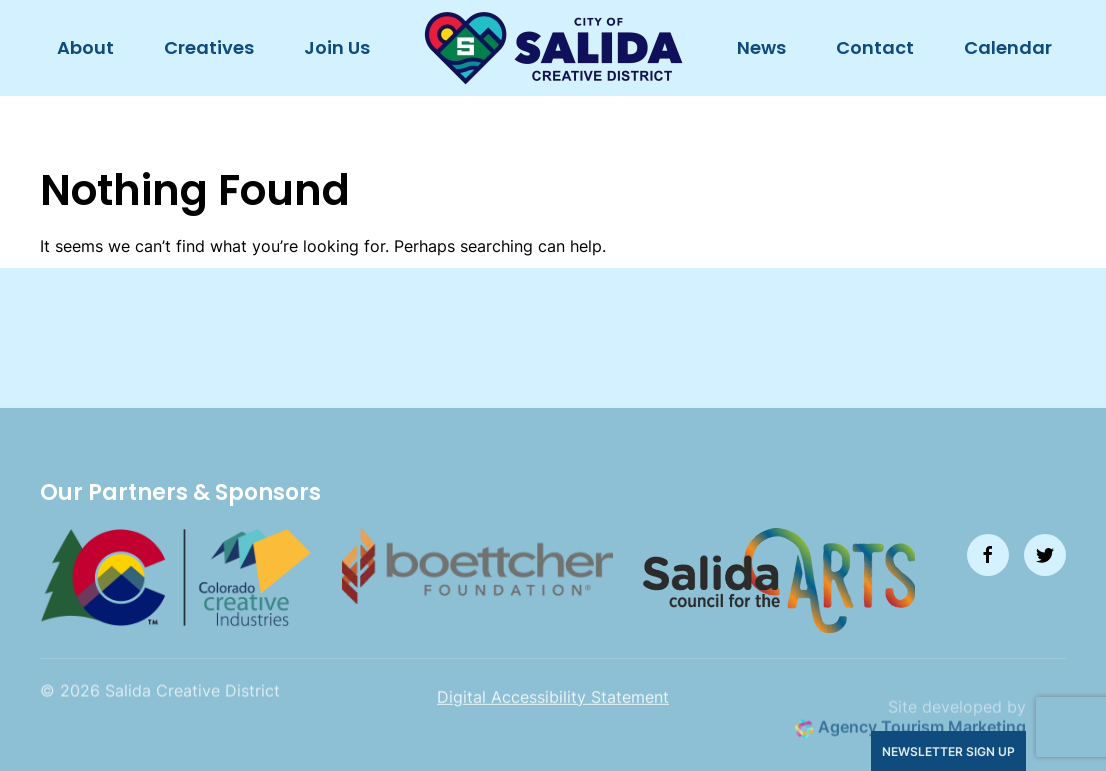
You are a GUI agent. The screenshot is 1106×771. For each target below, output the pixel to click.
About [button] (85, 47)
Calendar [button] (1008, 47)
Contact (875, 47)
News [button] (761, 47)
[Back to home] (553, 48)
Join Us (337, 47)
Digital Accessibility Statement (553, 712)
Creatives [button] (209, 47)
